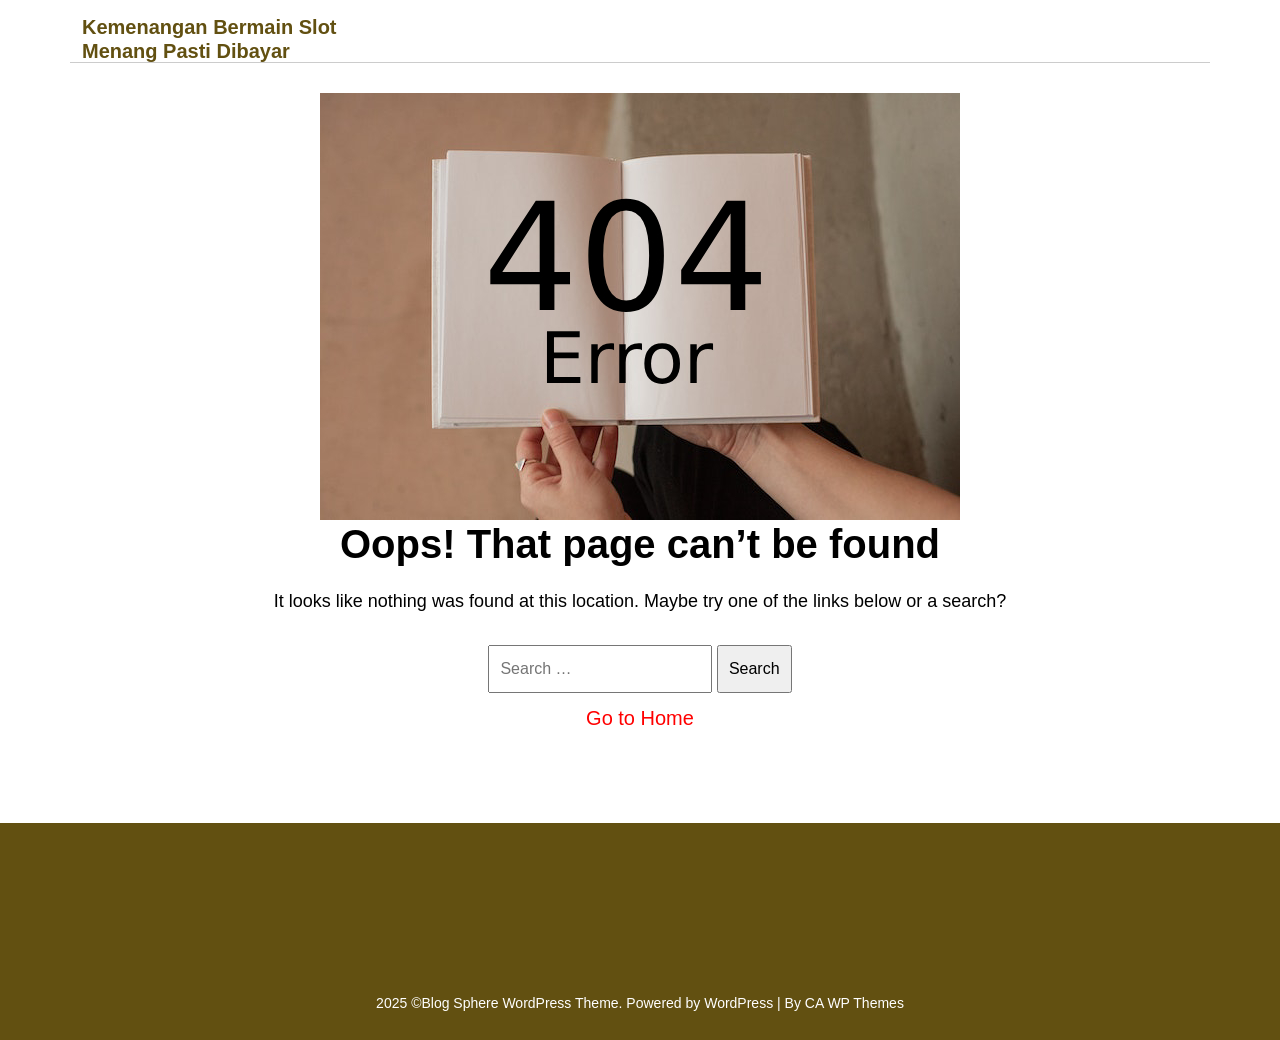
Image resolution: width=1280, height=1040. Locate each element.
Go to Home (640, 718)
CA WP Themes (854, 1003)
